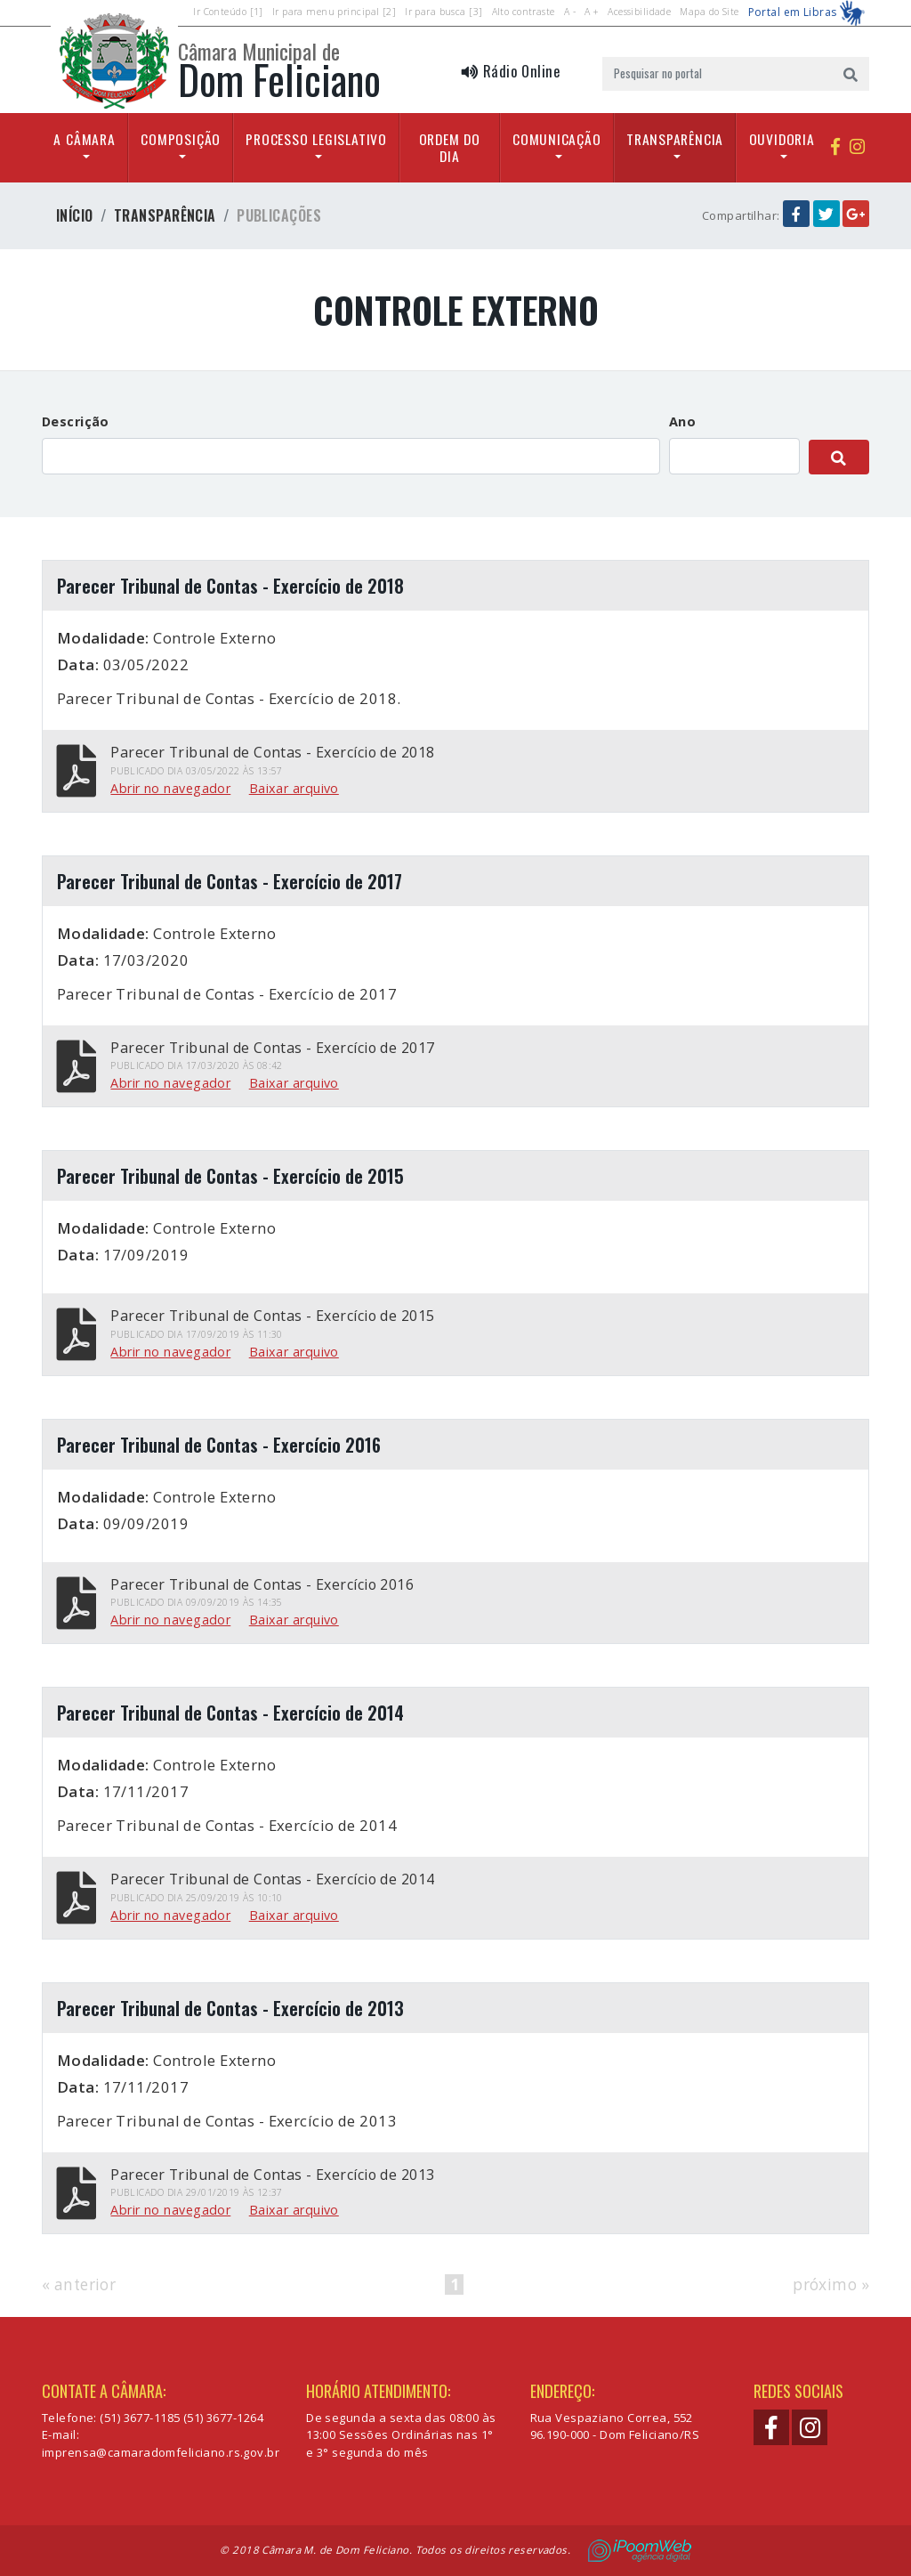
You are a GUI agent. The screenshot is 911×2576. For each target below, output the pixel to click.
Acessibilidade (639, 11)
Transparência (674, 139)
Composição (181, 139)
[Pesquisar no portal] (717, 74)
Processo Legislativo (316, 139)
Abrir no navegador (170, 788)
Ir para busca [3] (443, 11)
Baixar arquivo (294, 788)
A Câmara (84, 139)
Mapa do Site (709, 11)
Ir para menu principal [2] (334, 11)
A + (591, 11)
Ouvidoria (782, 139)
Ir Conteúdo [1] (228, 11)
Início (74, 215)
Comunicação (556, 139)
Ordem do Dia (449, 147)
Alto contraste (523, 11)
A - (570, 11)
